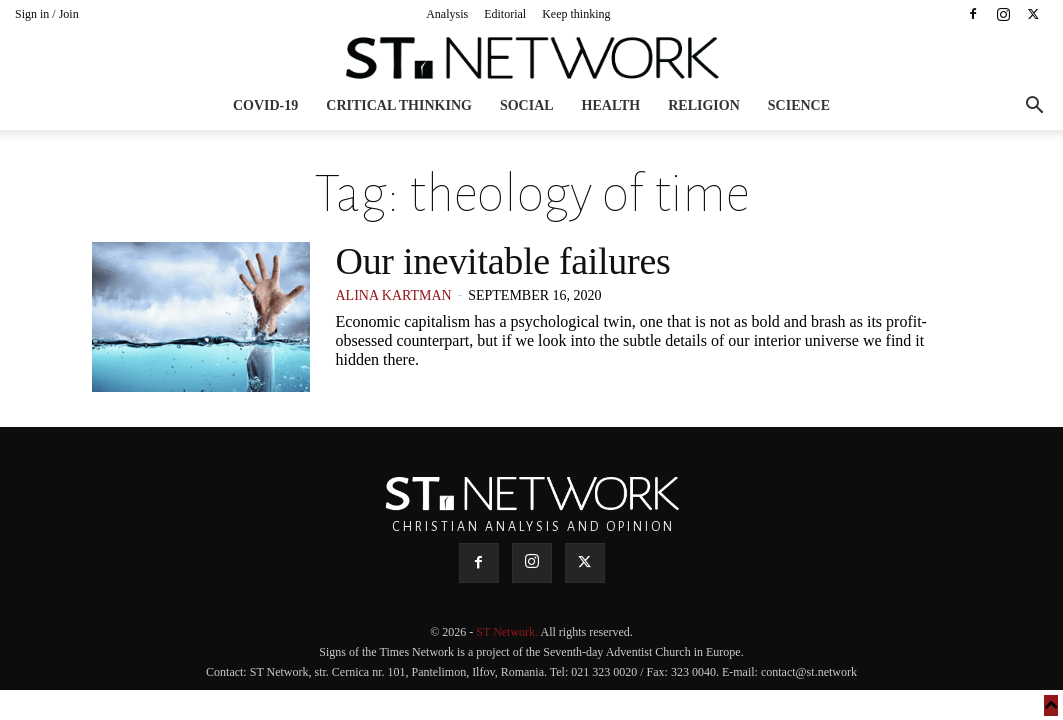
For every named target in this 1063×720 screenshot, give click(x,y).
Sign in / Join (47, 14)
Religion (704, 105)
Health (611, 105)
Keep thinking (576, 14)
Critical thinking (399, 105)
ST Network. (508, 632)
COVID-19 (265, 105)
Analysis (447, 14)
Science (799, 105)
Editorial (505, 14)
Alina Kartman (394, 295)
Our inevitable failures (503, 261)
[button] (1034, 107)
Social (527, 105)
